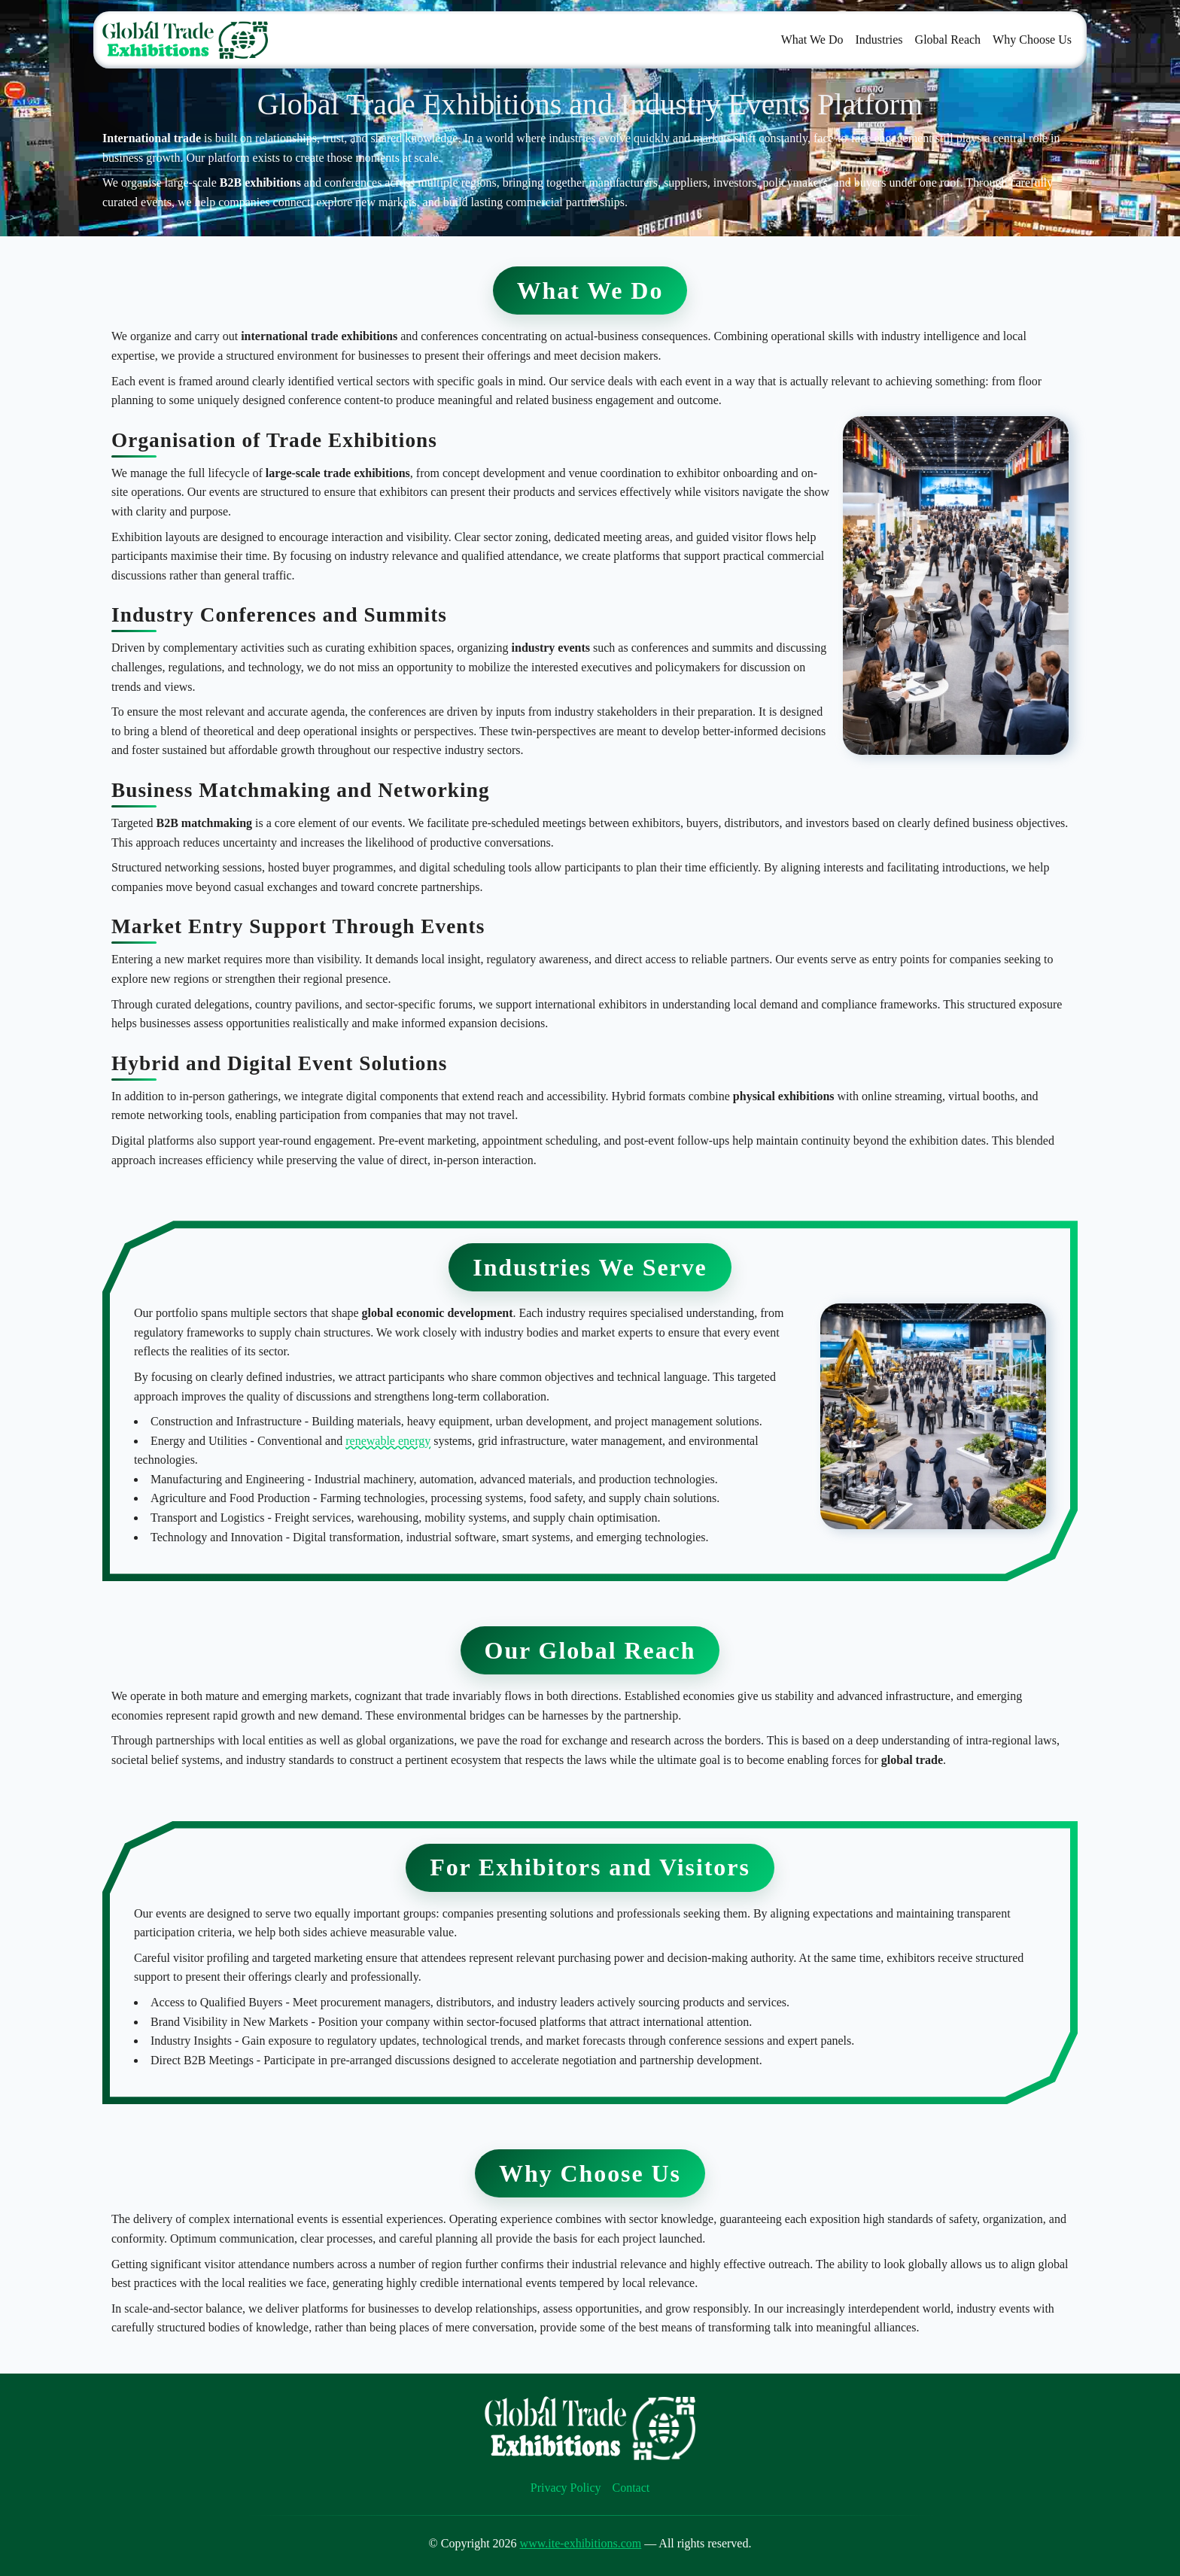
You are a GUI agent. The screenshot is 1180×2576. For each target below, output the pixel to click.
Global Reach (948, 39)
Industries (878, 39)
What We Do (812, 39)
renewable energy (387, 1440)
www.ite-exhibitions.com (581, 2543)
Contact (631, 2487)
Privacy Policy (566, 2487)
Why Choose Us (1032, 39)
